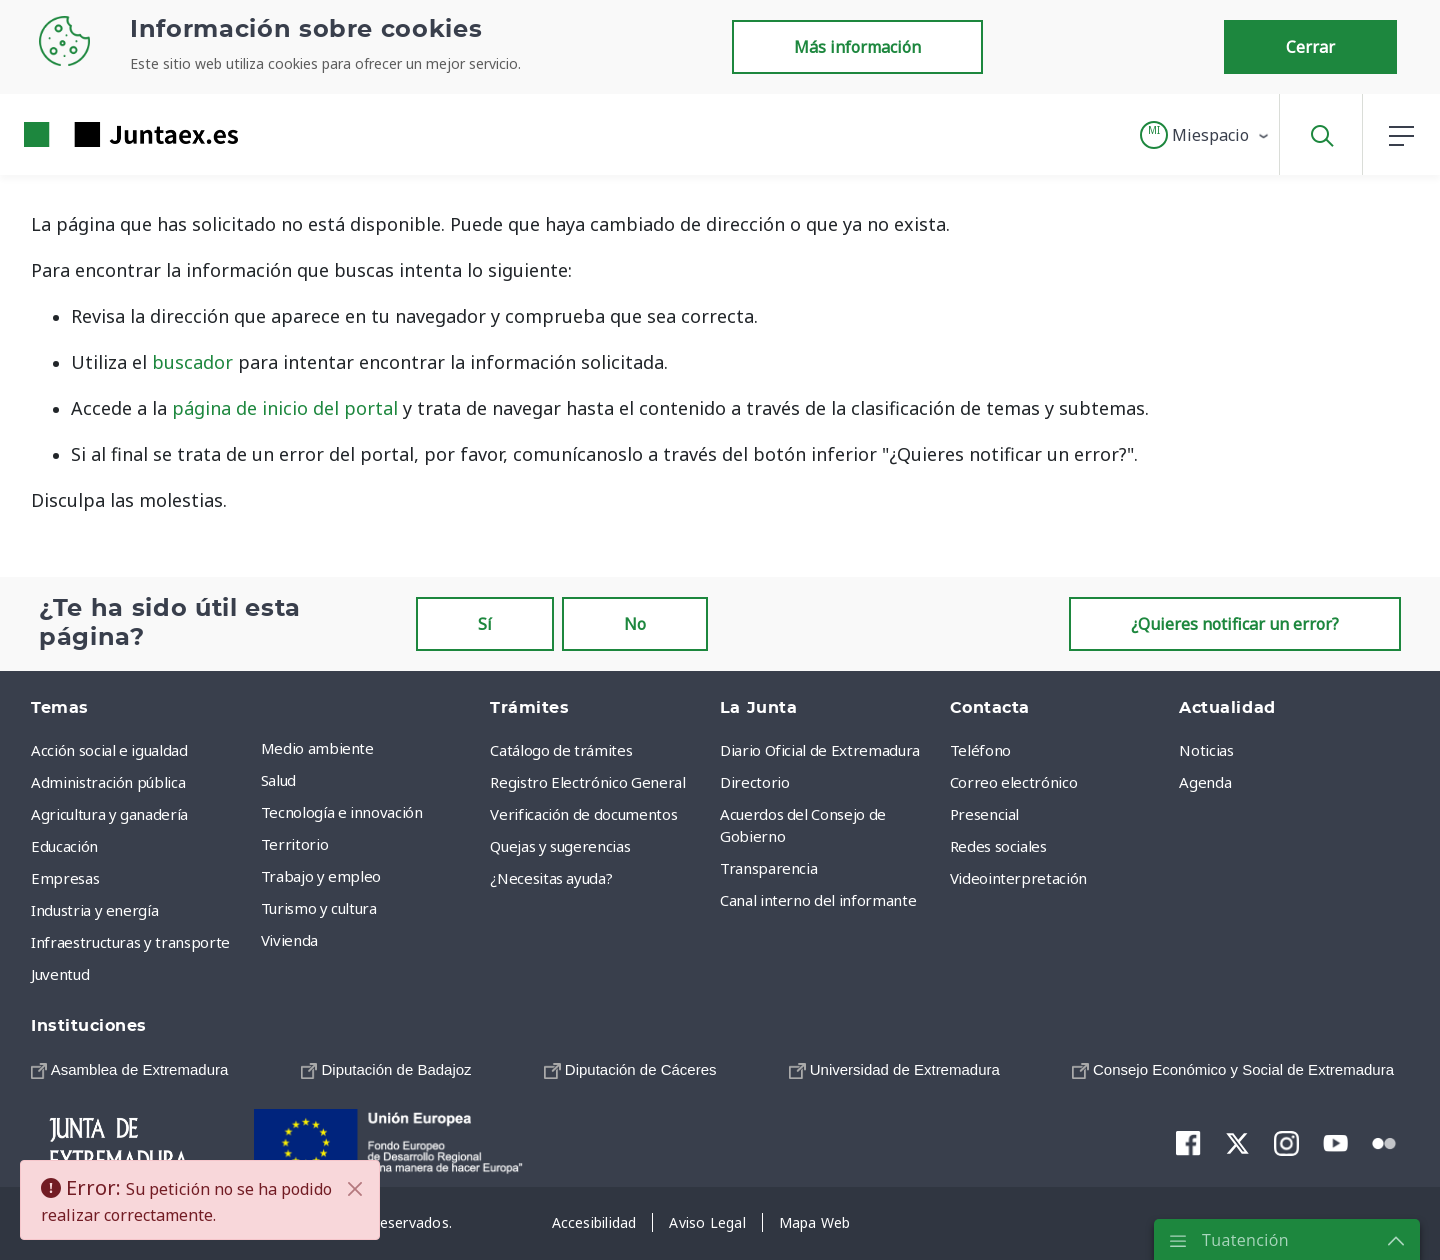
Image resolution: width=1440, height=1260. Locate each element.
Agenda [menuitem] (1205, 782)
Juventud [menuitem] (60, 974)
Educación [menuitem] (64, 846)
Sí (485, 624)
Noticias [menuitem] (1206, 750)
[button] (1205, 135)
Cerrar (1310, 47)
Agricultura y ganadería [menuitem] (109, 814)
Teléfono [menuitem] (980, 750)
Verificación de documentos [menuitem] (583, 814)
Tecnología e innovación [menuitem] (342, 812)
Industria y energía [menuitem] (94, 910)
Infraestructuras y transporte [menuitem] (130, 942)
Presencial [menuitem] (985, 814)
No (635, 624)
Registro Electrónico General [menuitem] (587, 782)
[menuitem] (129, 1069)
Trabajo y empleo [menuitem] (321, 876)
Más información (857, 47)
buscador (192, 362)
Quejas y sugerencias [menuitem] (560, 846)
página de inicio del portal (285, 408)
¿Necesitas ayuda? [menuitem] (551, 878)
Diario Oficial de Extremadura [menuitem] (820, 750)
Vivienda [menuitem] (289, 940)
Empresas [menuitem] (65, 878)
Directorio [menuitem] (755, 782)
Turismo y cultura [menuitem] (319, 908)
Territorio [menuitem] (295, 844)
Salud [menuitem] (278, 780)
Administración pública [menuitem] (108, 782)
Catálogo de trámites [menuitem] (561, 750)
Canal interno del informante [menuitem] (818, 900)
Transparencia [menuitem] (768, 868)
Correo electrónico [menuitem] (1014, 782)
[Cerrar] (355, 1189)
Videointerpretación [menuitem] (1018, 878)
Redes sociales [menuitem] (998, 846)
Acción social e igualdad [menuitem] (109, 750)
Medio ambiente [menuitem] (317, 748)
